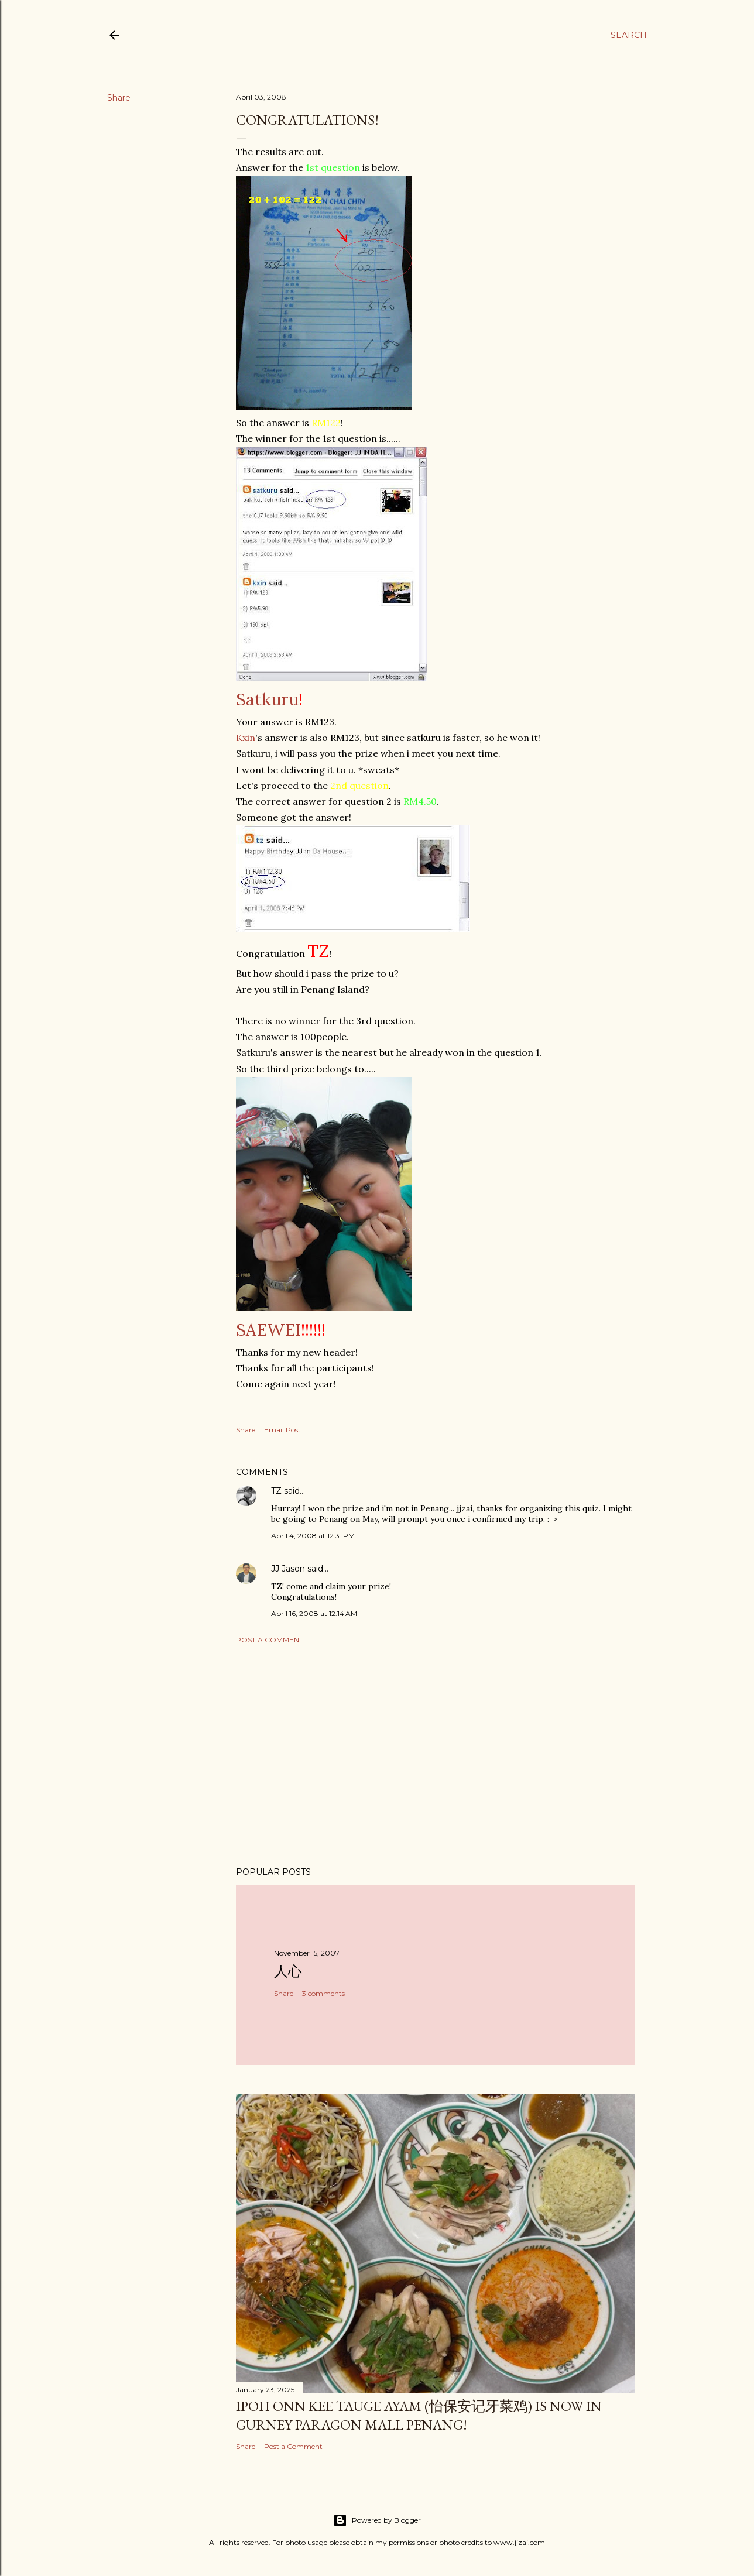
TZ (276, 1491)
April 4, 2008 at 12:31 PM (313, 1535)
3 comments (323, 1993)
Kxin (245, 737)
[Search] (629, 35)
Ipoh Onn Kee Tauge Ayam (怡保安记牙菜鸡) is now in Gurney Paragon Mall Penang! (419, 2415)
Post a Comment (269, 1639)
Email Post (282, 1429)
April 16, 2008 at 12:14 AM (314, 1613)
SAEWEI (268, 1329)
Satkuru (267, 699)
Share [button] (119, 97)
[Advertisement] (435, 1755)
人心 (288, 1971)
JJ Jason (288, 1568)
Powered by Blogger (377, 2520)
